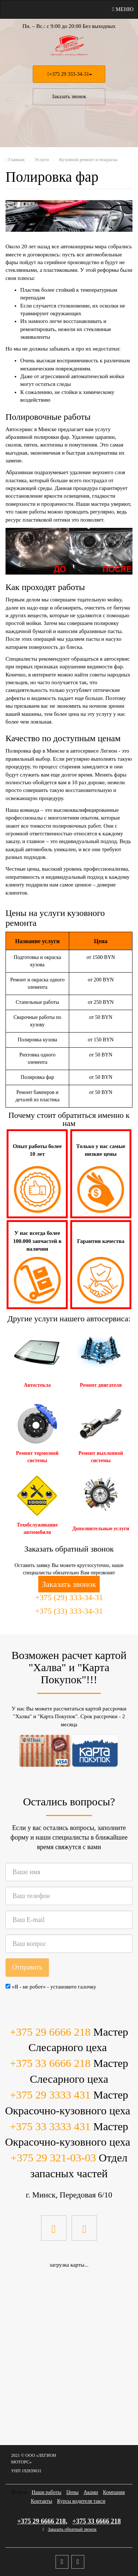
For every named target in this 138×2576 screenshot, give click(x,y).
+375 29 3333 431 (50, 2095)
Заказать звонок (69, 96)
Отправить (27, 1967)
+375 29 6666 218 (50, 2032)
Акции (91, 2492)
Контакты (41, 2501)
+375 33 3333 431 (50, 2126)
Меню (123, 9)
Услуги (19, 2492)
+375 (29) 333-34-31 (69, 1597)
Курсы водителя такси (81, 2501)
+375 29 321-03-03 (53, 2158)
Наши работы (46, 2492)
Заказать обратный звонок (72, 2529)
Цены (72, 2492)
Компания (114, 2492)
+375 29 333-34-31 (69, 74)
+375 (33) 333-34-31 (69, 1611)
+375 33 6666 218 (50, 2063)
